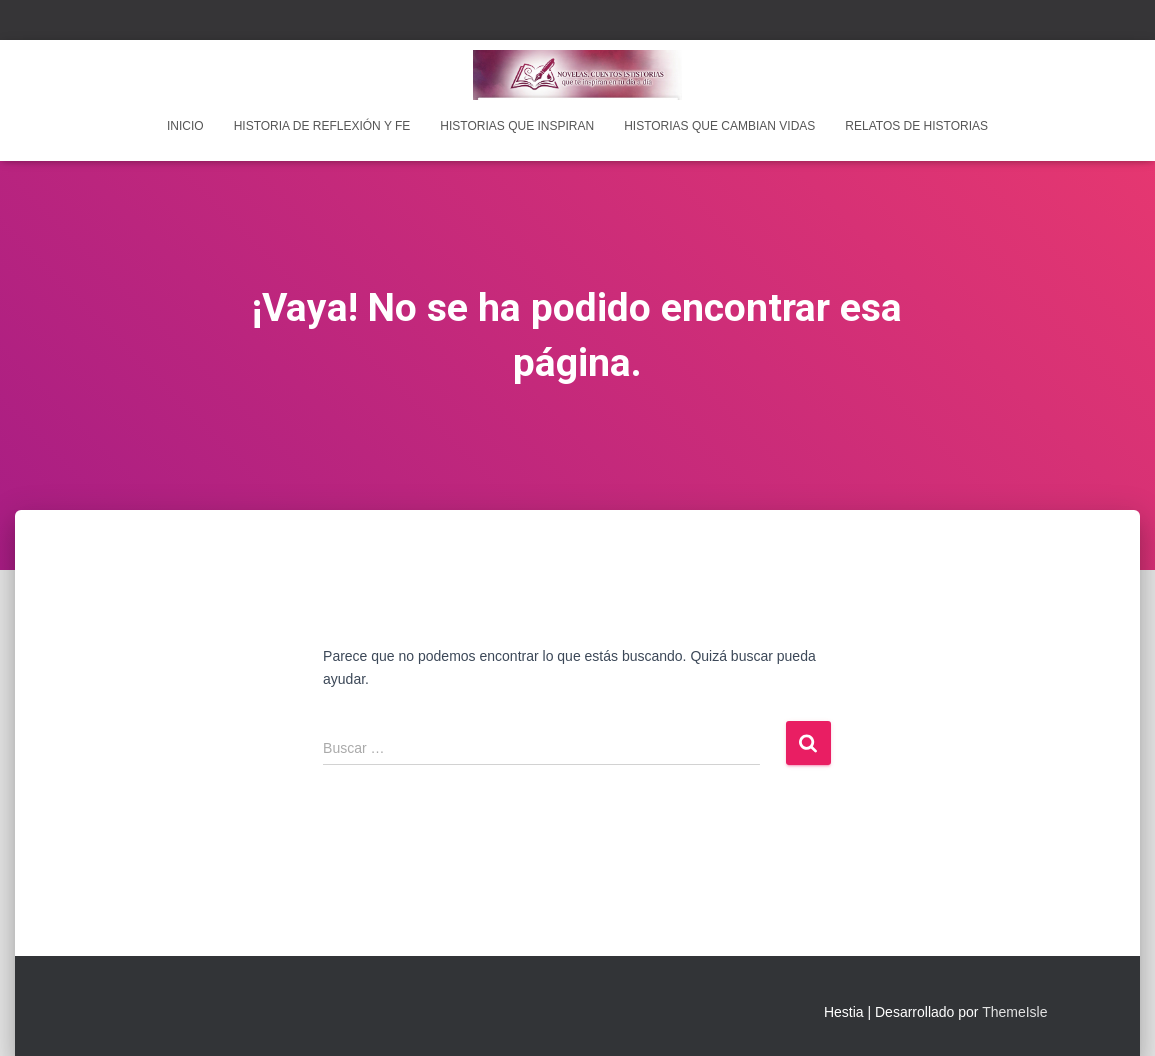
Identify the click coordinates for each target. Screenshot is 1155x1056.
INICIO (185, 126)
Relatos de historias (916, 126)
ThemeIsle (1014, 1012)
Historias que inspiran (517, 126)
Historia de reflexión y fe (322, 126)
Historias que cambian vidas (719, 126)
